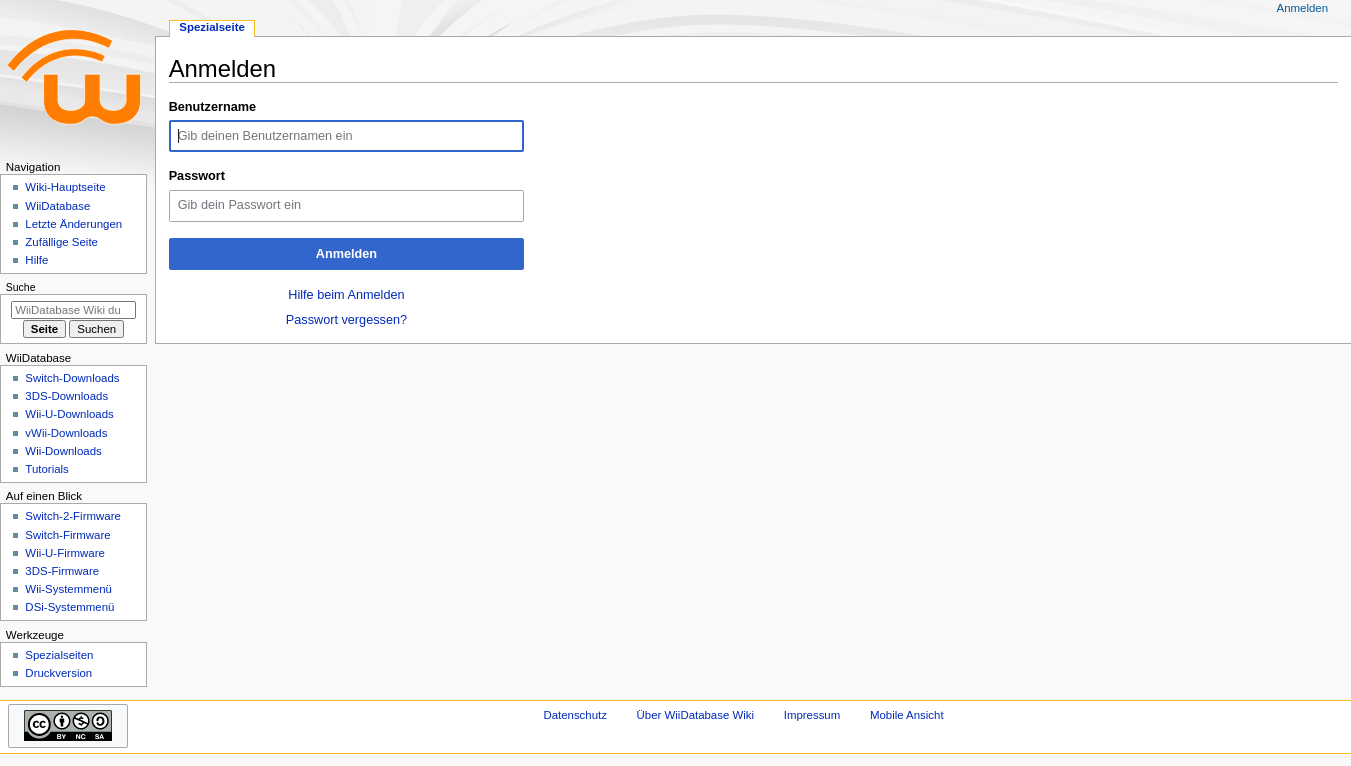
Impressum (812, 715)
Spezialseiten (59, 655)
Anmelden (346, 254)
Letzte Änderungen (73, 224)
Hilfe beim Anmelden (346, 295)
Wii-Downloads (63, 451)
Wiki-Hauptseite (65, 187)
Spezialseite (212, 27)
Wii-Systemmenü (68, 589)
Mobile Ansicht (907, 715)
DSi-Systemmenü (69, 607)
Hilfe (36, 260)
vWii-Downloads (66, 433)
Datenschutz (575, 715)
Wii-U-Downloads (69, 414)
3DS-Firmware (62, 571)
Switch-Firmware (67, 535)
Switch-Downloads (72, 378)
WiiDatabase (57, 206)
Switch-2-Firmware (72, 516)
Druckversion (58, 673)
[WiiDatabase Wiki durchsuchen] (73, 310)
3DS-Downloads (66, 396)
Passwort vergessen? (346, 320)
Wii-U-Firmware (65, 553)
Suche (21, 287)
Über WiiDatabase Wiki (695, 715)
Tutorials (47, 469)
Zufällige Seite (61, 242)
